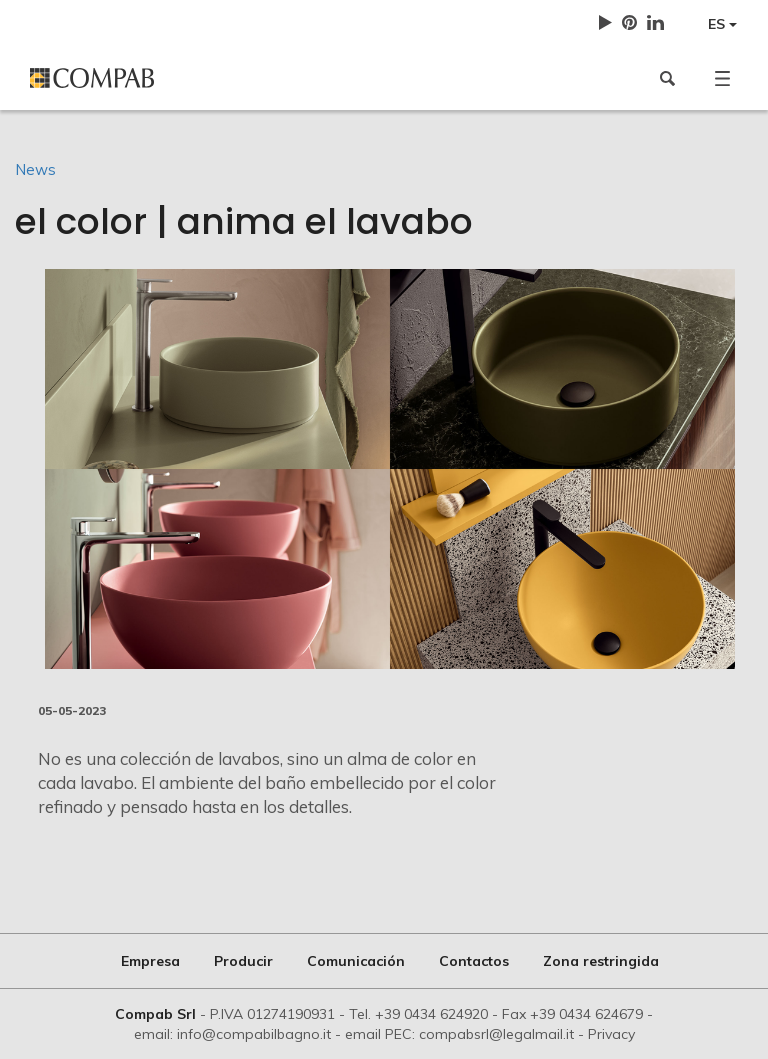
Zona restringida (601, 961)
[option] (390, 469)
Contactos (474, 961)
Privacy (611, 1034)
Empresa (150, 961)
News (35, 169)
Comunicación (356, 961)
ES (722, 24)
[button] (722, 78)
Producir (243, 961)
